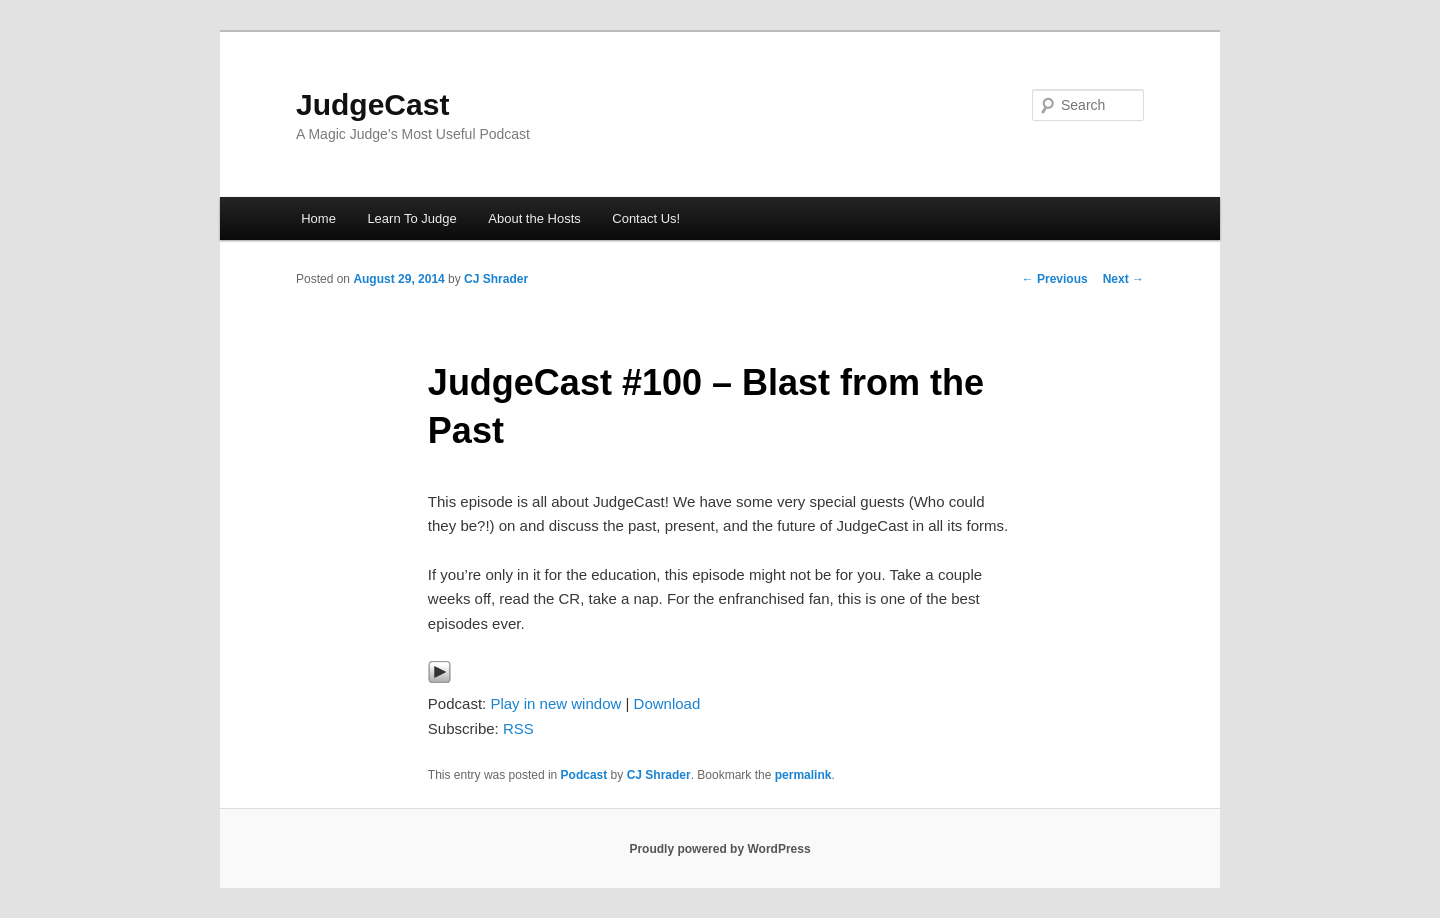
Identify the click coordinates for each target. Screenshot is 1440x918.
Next (1123, 279)
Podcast (584, 775)
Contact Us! (646, 218)
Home (318, 218)
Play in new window (555, 703)
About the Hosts (534, 218)
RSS (518, 728)
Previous (1055, 279)
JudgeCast (372, 104)
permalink (803, 775)
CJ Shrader (496, 279)
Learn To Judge (411, 218)
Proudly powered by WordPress (719, 849)
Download (667, 703)
